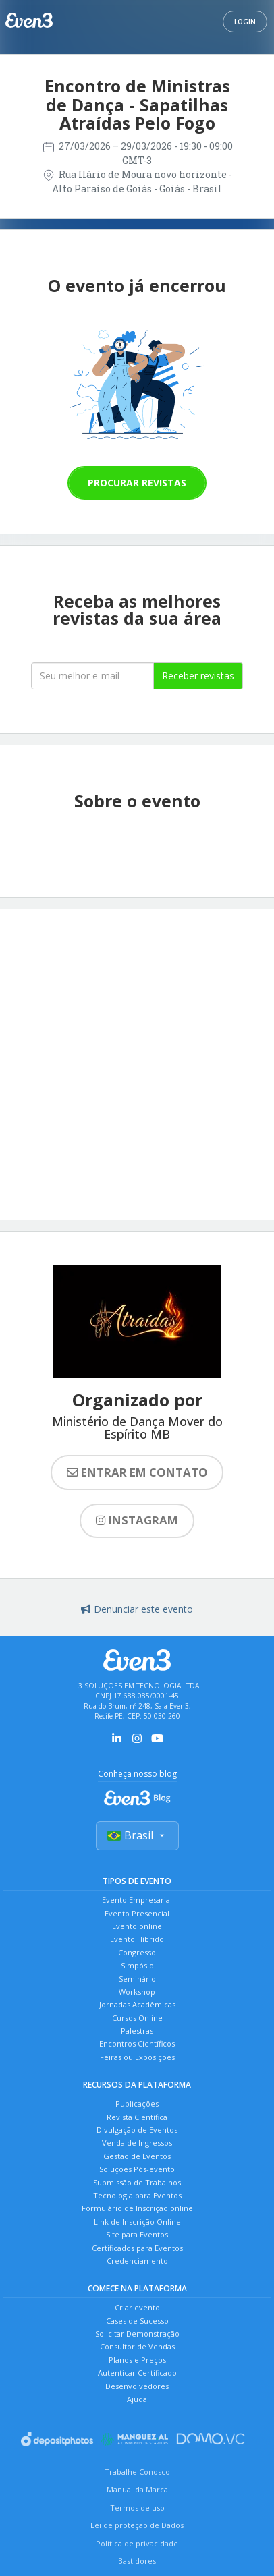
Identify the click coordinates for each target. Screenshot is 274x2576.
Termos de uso (137, 2507)
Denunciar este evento (137, 1609)
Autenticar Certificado (137, 2373)
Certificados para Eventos (137, 2248)
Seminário (137, 1979)
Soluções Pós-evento (137, 2169)
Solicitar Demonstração (137, 2333)
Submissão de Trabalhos (137, 2182)
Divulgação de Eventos (137, 2130)
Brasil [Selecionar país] (137, 1835)
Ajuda (137, 2399)
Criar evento (137, 2307)
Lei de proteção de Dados (137, 2525)
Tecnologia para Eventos (137, 2195)
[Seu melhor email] (92, 675)
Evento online (137, 1926)
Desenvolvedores (137, 2386)
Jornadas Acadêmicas (137, 2004)
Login (245, 21)
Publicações (137, 2103)
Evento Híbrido (137, 1939)
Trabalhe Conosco (137, 2472)
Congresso (137, 1952)
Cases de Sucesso (137, 2321)
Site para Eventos (137, 2234)
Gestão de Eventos (137, 2156)
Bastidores (137, 2561)
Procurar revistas (137, 482)
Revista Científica (137, 2117)
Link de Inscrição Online (137, 2221)
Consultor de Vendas (137, 2346)
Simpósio (137, 1965)
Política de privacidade (137, 2543)
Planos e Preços (137, 2360)
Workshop (137, 1991)
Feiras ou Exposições (137, 2057)
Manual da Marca (137, 2489)
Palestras (137, 2031)
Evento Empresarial (137, 1900)
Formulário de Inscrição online (137, 2208)
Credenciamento (137, 2261)
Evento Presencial (137, 1913)
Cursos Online (137, 2018)
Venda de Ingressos (137, 2143)
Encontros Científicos (137, 2043)
